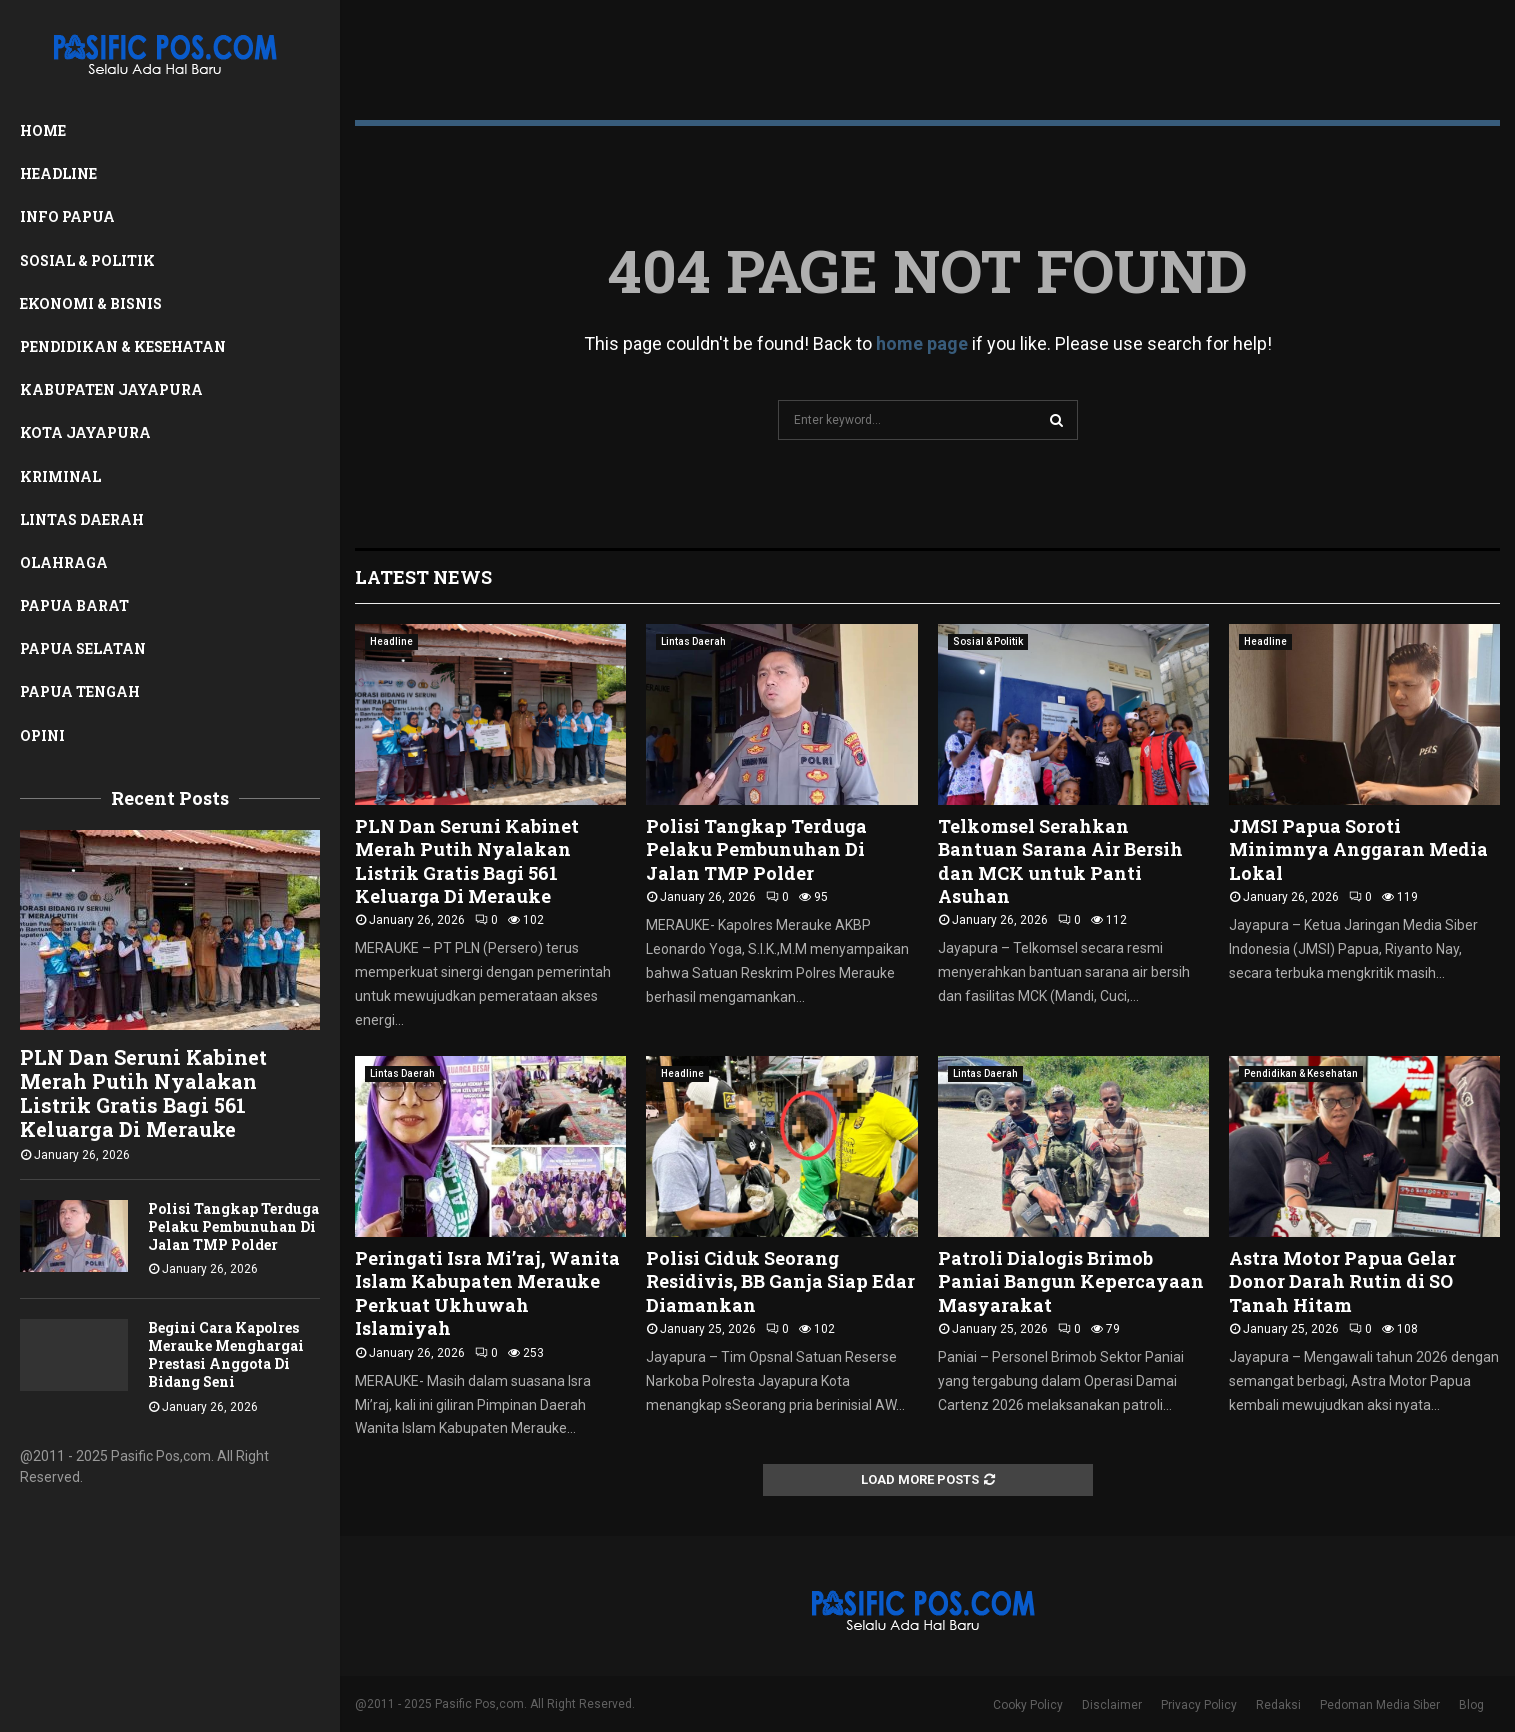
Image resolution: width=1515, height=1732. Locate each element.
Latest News (423, 577)
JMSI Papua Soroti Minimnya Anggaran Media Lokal (1358, 849)
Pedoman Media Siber (1380, 1705)
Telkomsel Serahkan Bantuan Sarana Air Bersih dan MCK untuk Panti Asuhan (1060, 861)
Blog (1471, 1705)
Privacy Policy (1199, 1705)
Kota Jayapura (85, 432)
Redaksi (1278, 1705)
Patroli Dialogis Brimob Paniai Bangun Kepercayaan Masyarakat (1071, 1281)
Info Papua (67, 216)
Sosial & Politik (87, 260)
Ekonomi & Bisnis (91, 303)
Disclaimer (1112, 1705)
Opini (42, 735)
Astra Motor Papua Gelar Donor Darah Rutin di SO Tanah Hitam (1342, 1281)
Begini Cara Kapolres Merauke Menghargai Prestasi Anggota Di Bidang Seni (226, 1354)
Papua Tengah (80, 691)
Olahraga (64, 562)
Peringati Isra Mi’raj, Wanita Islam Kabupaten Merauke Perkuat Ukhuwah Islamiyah (487, 1293)
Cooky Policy (1028, 1705)
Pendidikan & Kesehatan (123, 346)
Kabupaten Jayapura (111, 389)
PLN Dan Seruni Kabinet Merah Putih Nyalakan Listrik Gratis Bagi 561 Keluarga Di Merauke (143, 1093)
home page (922, 343)
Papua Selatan (83, 648)
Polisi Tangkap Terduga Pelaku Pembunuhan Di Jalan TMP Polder (233, 1226)
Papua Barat (74, 605)
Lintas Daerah (82, 519)
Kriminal (60, 476)
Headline (58, 173)
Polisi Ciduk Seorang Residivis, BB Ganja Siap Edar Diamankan (780, 1281)
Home (43, 130)
